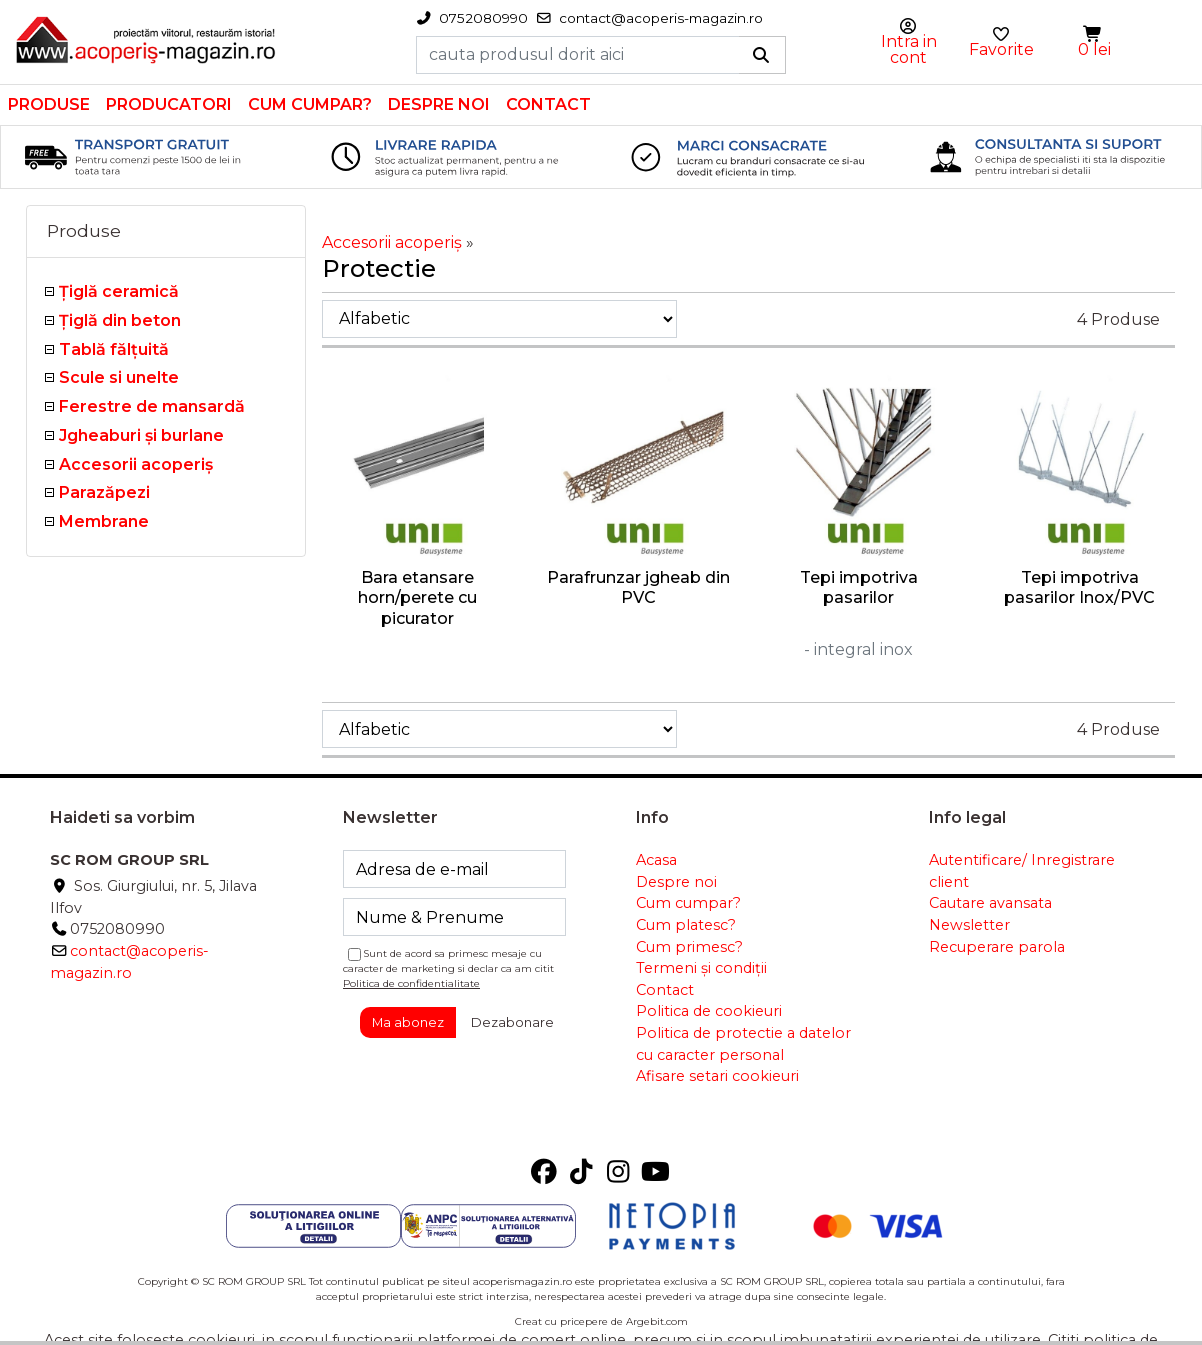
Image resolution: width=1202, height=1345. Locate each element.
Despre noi (439, 104)
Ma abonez (408, 1022)
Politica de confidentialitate (411, 983)
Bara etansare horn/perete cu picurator (417, 598)
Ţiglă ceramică (119, 291)
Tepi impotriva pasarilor (859, 588)
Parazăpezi (104, 492)
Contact (548, 104)
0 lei (1094, 49)
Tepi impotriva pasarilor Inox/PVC (1079, 588)
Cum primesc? (689, 947)
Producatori (169, 104)
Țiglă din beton (120, 320)
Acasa (656, 860)
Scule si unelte (119, 377)
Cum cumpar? (310, 104)
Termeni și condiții (701, 968)
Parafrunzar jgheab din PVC (638, 588)
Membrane (104, 521)
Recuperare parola (997, 947)
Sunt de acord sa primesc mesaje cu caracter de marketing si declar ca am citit (448, 968)
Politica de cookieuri (709, 1011)
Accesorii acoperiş (136, 464)
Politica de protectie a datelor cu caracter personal (743, 1044)
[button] (1094, 34)
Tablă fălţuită (114, 349)
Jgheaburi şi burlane (141, 435)
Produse (49, 104)
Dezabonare (512, 1022)
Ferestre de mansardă (152, 406)
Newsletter (969, 925)
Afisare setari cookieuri (717, 1076)
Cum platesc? (686, 925)
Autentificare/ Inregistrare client (1022, 871)
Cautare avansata (990, 903)
